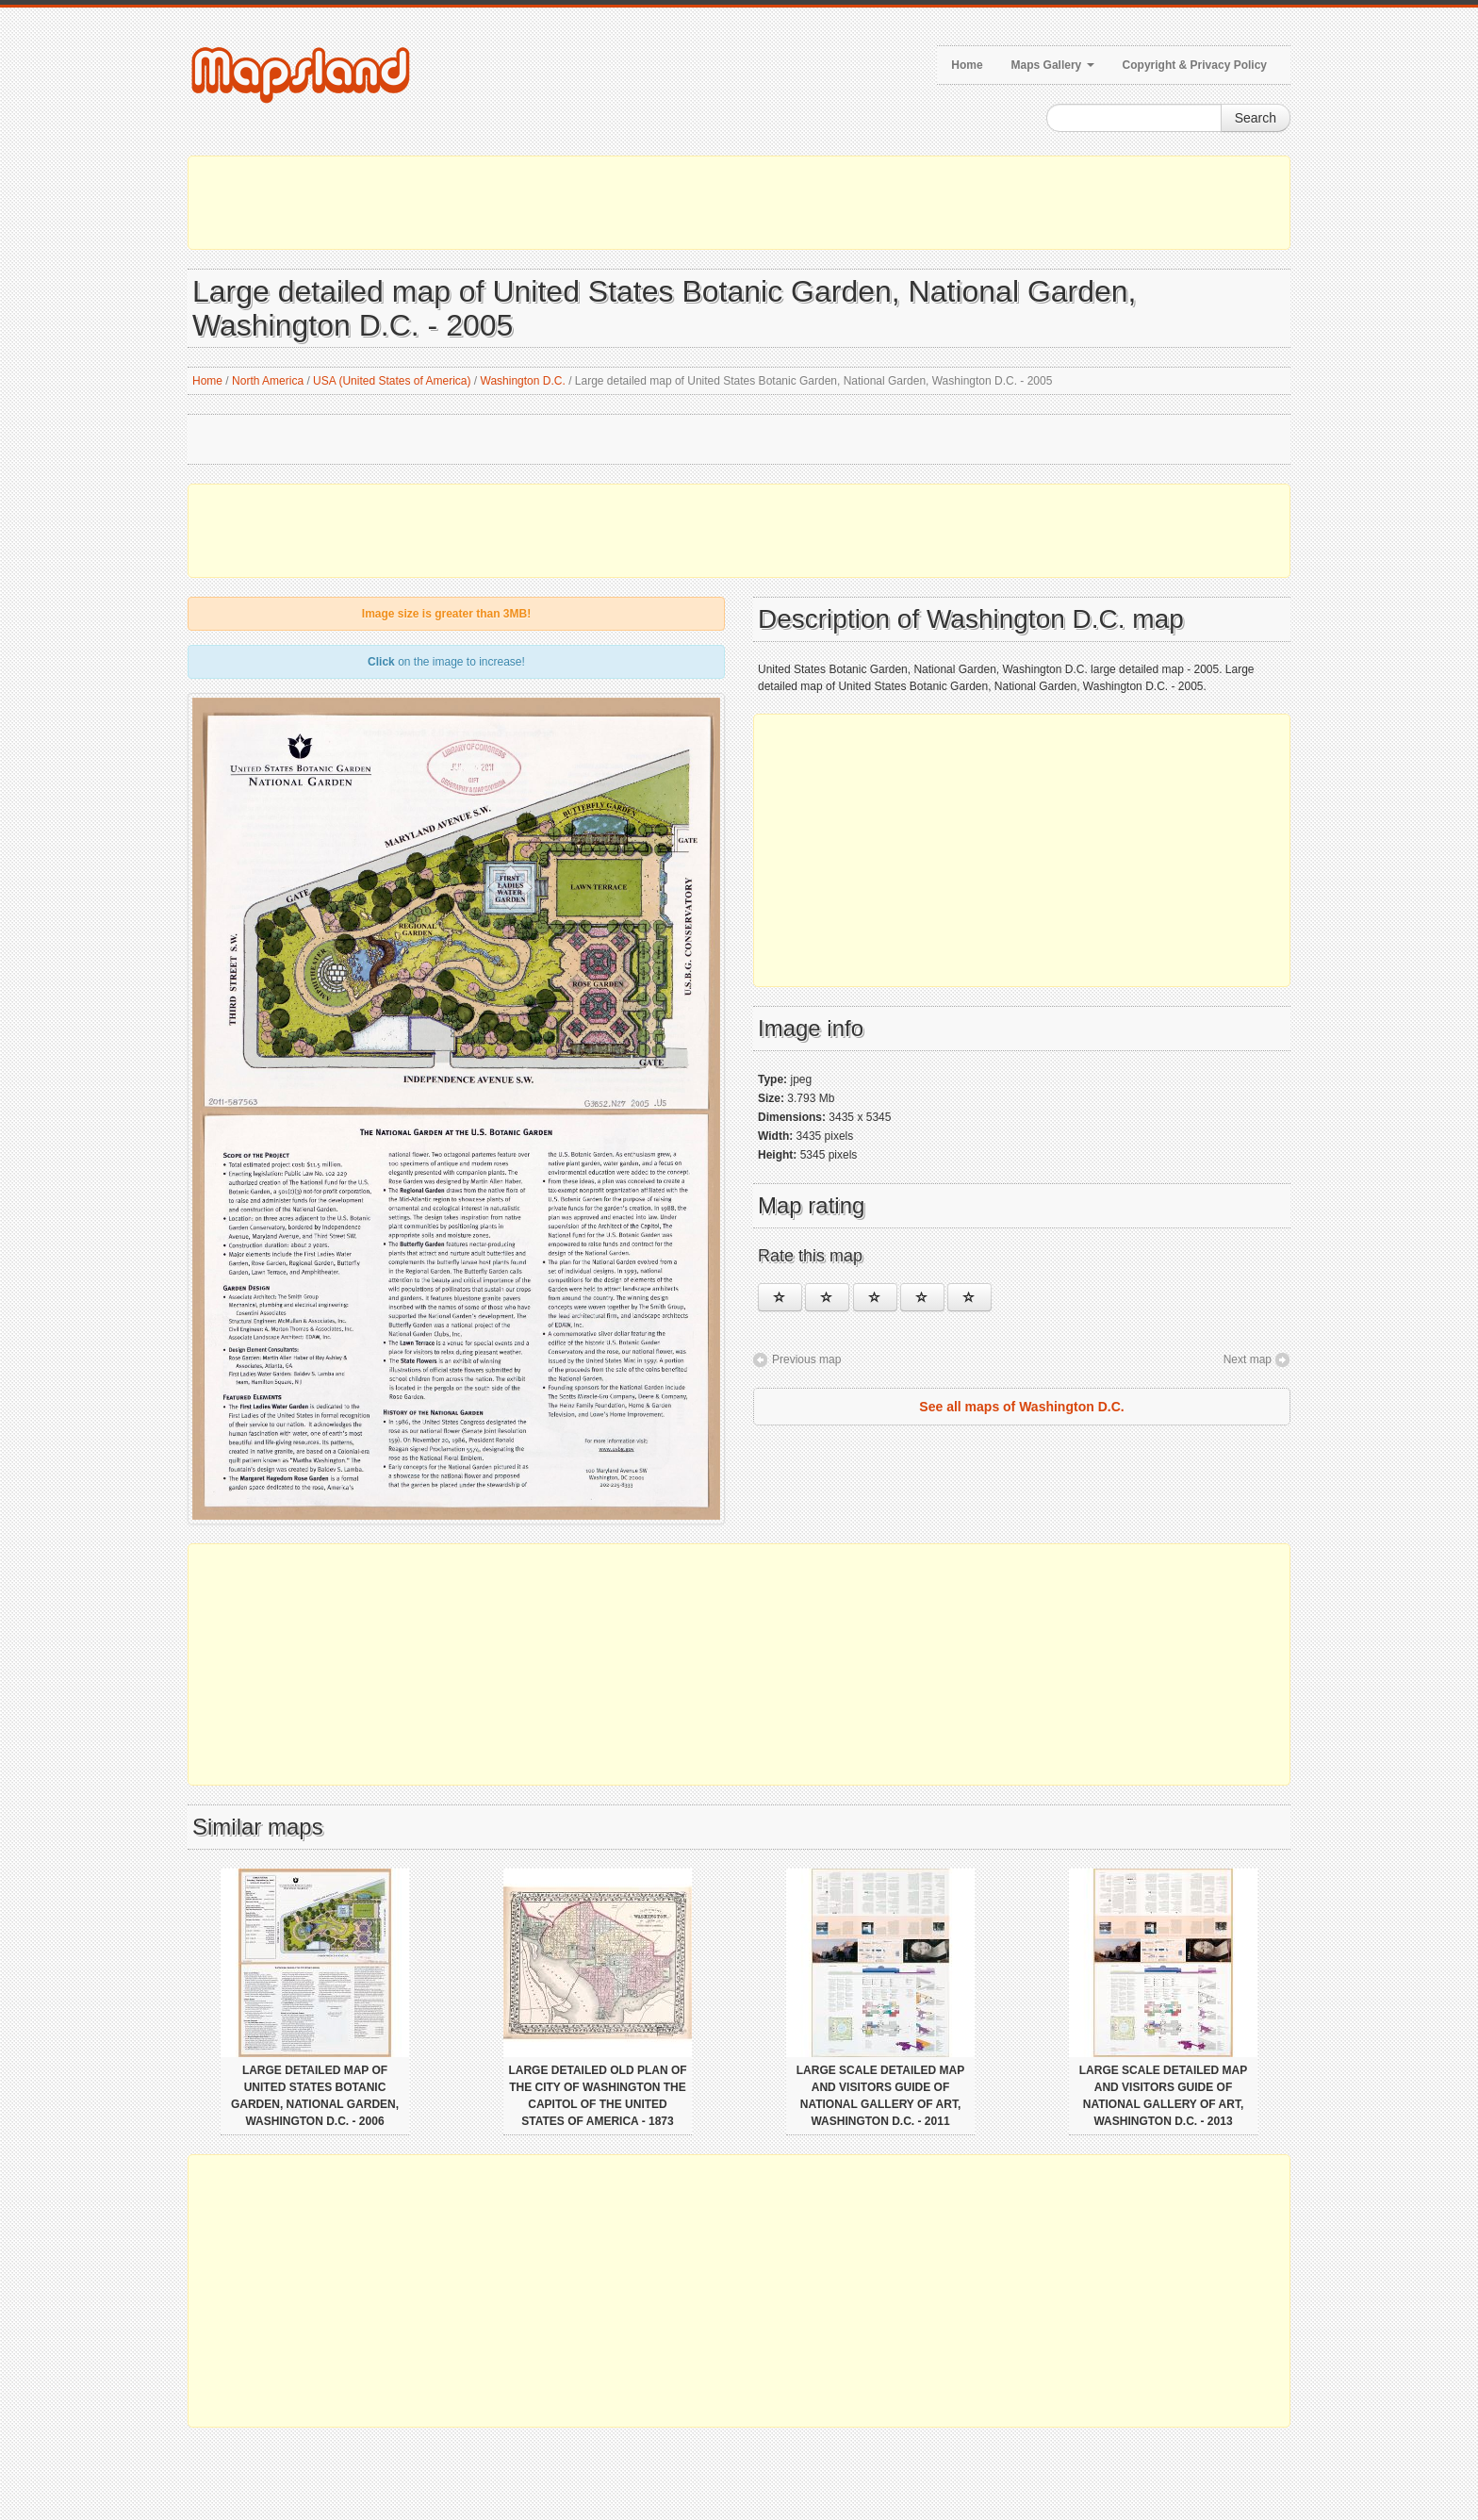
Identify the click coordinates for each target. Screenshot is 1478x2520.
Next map (1247, 1359)
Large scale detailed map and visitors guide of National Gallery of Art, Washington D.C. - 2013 (1163, 2096)
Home (966, 65)
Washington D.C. (523, 380)
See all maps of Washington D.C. (1021, 1406)
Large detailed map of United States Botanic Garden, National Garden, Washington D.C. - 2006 (315, 2096)
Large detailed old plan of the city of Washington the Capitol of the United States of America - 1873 (597, 2096)
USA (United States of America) (391, 380)
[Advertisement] (739, 202)
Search (1255, 117)
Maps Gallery (1052, 65)
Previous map (806, 1359)
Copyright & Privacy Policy (1195, 65)
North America (268, 380)
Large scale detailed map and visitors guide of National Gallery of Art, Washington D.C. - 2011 (880, 2096)
